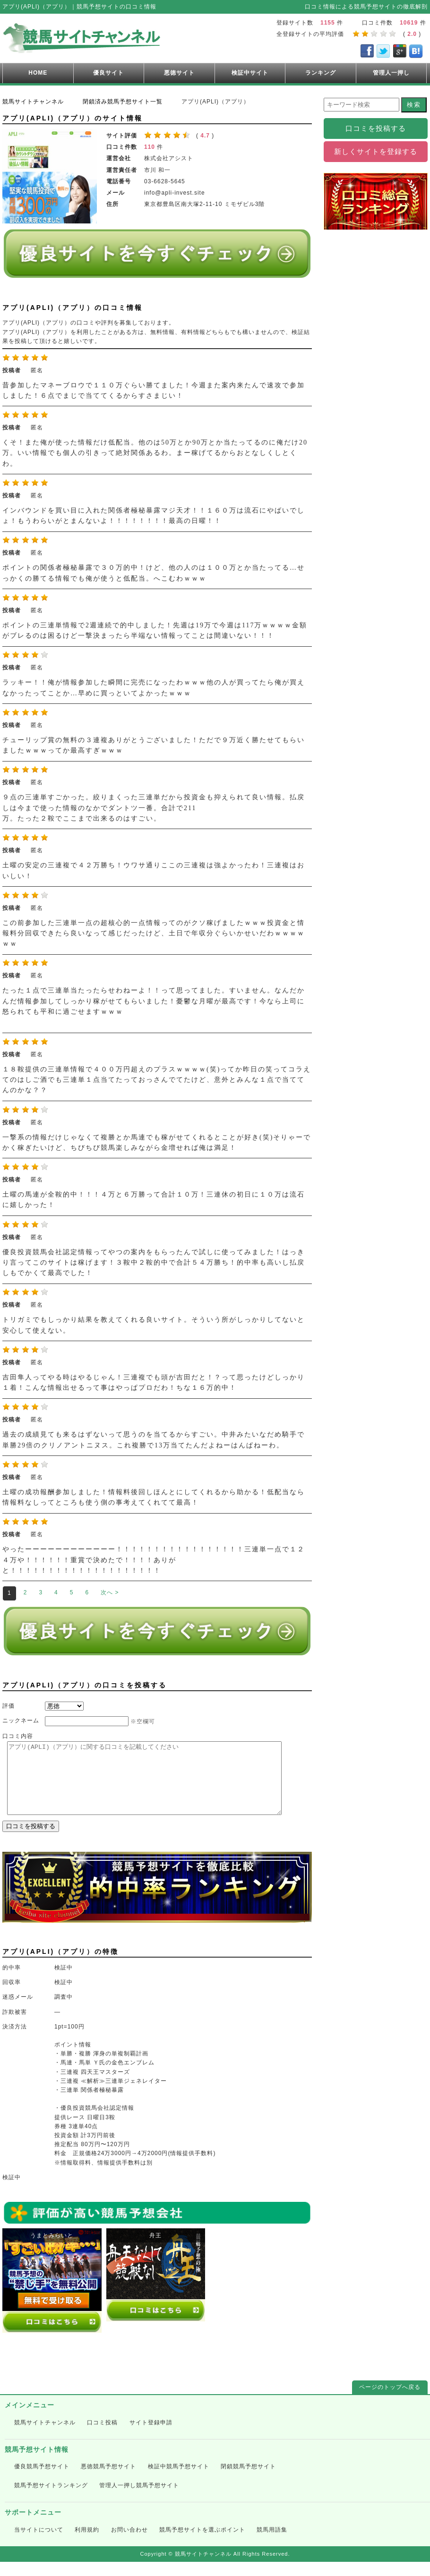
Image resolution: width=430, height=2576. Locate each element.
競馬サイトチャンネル (45, 2436)
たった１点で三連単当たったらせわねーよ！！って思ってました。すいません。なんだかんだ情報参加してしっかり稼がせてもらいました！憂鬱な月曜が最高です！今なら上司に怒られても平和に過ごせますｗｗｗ (153, 1001)
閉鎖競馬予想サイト (248, 2480)
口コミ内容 (17, 1736)
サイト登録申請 (150, 2436)
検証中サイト (250, 72)
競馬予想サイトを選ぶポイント (202, 2544)
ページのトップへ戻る (390, 2401)
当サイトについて (38, 2544)
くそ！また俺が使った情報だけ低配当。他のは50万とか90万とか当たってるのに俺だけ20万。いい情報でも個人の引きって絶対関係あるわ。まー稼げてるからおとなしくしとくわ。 (155, 453)
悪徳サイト (179, 72)
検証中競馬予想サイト (178, 2480)
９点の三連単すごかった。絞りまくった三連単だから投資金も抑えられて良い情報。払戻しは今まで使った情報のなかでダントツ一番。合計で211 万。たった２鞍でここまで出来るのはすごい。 (153, 808)
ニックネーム (20, 1720)
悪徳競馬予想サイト (108, 2480)
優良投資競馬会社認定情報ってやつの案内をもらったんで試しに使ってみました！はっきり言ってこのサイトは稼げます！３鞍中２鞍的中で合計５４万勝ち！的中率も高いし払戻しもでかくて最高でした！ (153, 1263)
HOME (37, 72)
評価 (8, 1706)
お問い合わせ (129, 2544)
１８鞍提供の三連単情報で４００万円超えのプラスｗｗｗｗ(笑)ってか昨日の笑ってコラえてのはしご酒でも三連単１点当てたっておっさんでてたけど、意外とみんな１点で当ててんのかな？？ (156, 1080)
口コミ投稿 (102, 2436)
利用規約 (87, 2544)
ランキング (320, 72)
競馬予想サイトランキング (51, 2499)
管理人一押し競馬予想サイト (139, 2499)
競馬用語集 (272, 2544)
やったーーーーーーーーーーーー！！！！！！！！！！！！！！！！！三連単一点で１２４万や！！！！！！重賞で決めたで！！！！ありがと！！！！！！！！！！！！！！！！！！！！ (153, 1560)
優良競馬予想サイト (41, 2480)
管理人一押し (391, 72)
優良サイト (108, 72)
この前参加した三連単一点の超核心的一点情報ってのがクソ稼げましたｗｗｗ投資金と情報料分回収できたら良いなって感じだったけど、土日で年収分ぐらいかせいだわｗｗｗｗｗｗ (153, 933)
